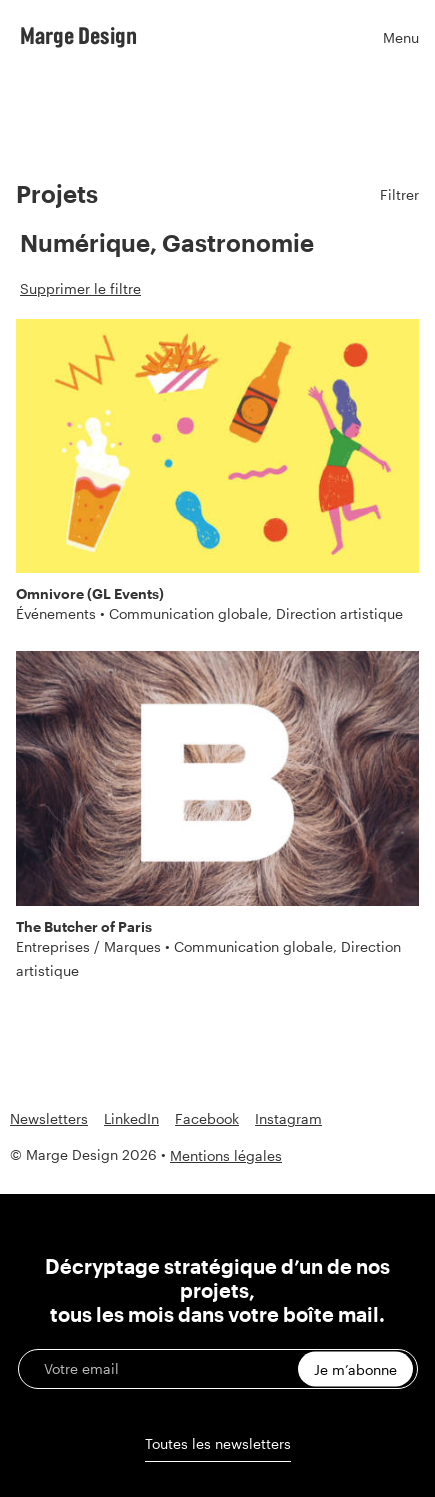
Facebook (207, 1119)
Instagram (288, 1119)
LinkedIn (131, 1119)
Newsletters (49, 1119)
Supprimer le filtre (80, 288)
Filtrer (399, 194)
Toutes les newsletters (218, 1443)
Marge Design (78, 35)
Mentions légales (226, 1155)
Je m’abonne (355, 1369)
